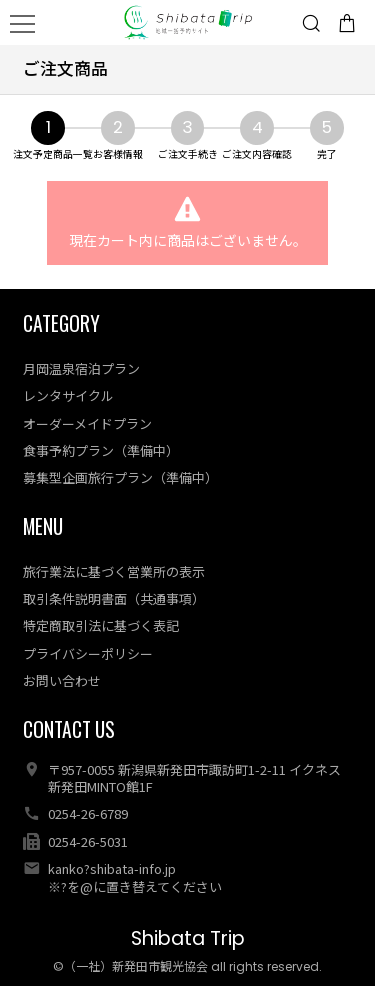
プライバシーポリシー (88, 653)
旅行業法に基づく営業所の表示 (114, 571)
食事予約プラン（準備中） (101, 450)
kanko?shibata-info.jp (112, 868)
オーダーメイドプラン (87, 423)
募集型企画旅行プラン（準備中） (120, 477)
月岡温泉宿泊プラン (81, 368)
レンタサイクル (68, 395)
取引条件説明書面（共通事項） (114, 598)
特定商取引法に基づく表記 (101, 625)
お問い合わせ (62, 680)
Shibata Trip (188, 938)
